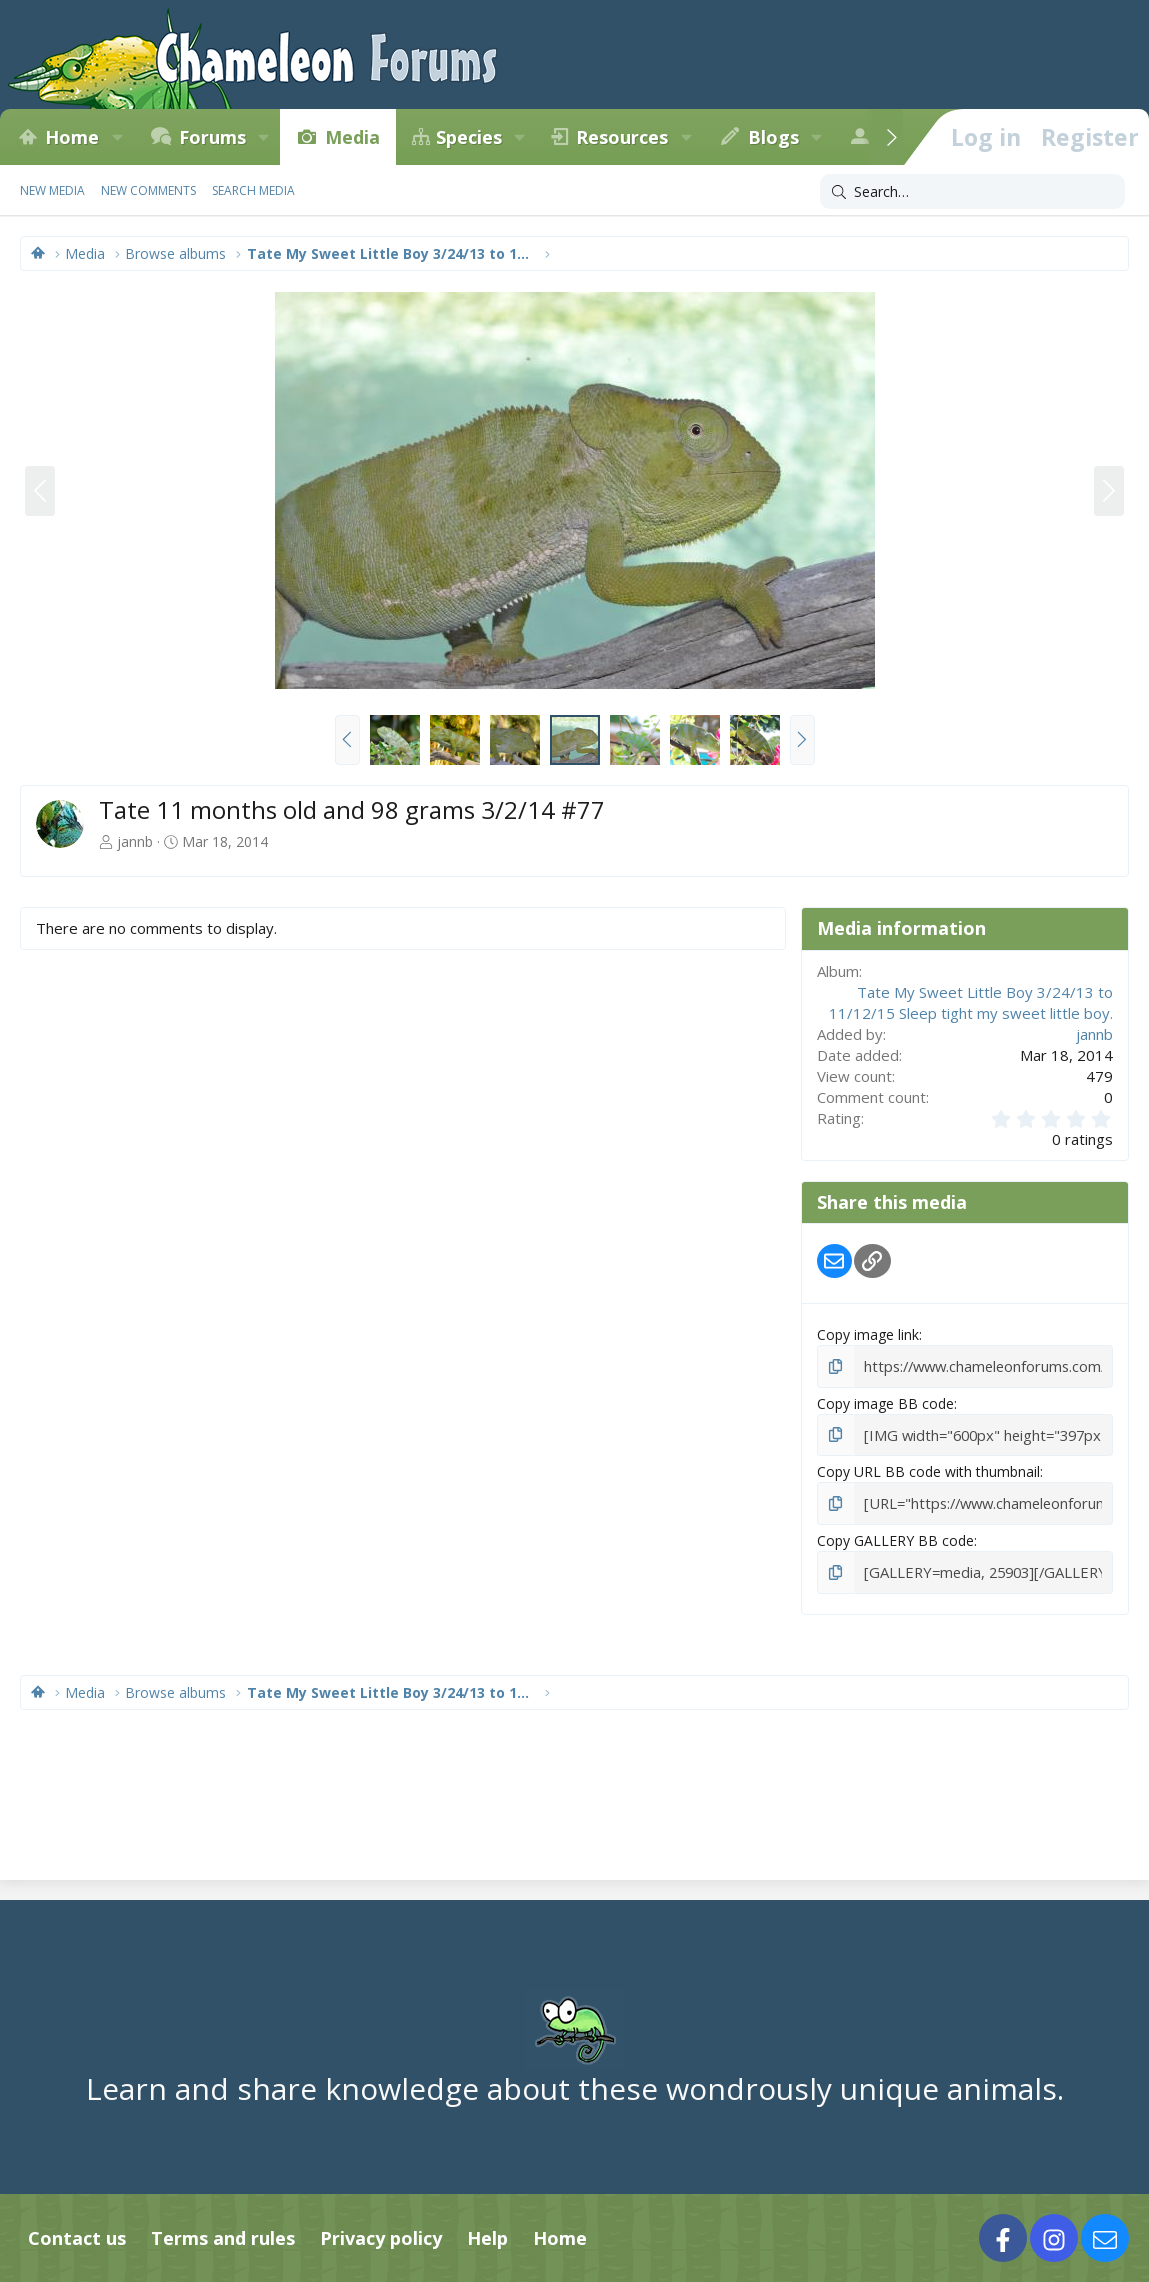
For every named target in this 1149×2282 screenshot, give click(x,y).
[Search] (972, 192)
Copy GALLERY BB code (895, 1537)
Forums (212, 137)
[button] (117, 137)
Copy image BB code (885, 1401)
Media (352, 137)
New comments (148, 190)
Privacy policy (381, 2233)
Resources (622, 137)
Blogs (773, 137)
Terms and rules (223, 2233)
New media (52, 190)
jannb (135, 841)
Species (469, 137)
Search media (253, 190)
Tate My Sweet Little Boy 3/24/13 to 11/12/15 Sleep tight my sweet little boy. (971, 1002)
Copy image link (868, 1334)
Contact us (77, 2233)
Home (72, 137)
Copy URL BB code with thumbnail (928, 1469)
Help (487, 2233)
